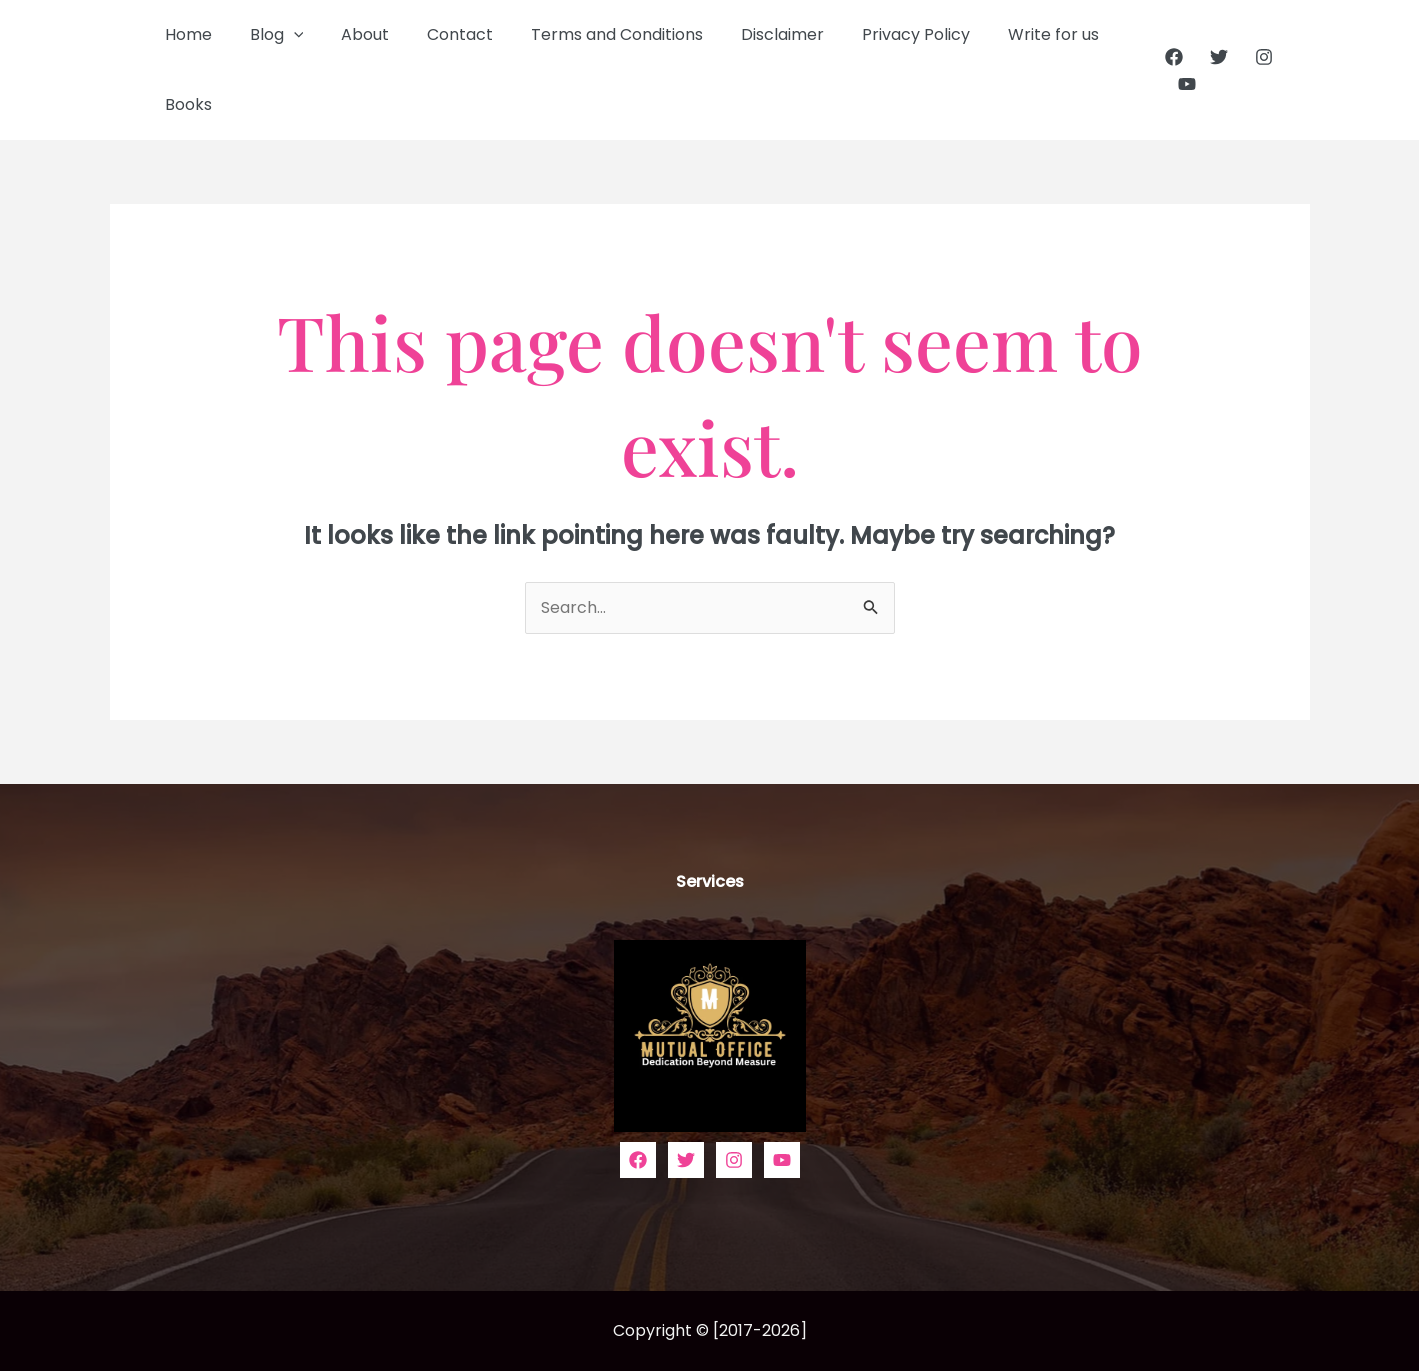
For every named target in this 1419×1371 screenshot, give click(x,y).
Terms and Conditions (590, 34)
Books (185, 104)
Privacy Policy (877, 34)
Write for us (1008, 34)
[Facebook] (1167, 57)
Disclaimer (749, 34)
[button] (285, 35)
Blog (268, 35)
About (350, 34)
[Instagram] (1257, 57)
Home (185, 34)
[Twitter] (1212, 57)
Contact (439, 34)
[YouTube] (1181, 84)
